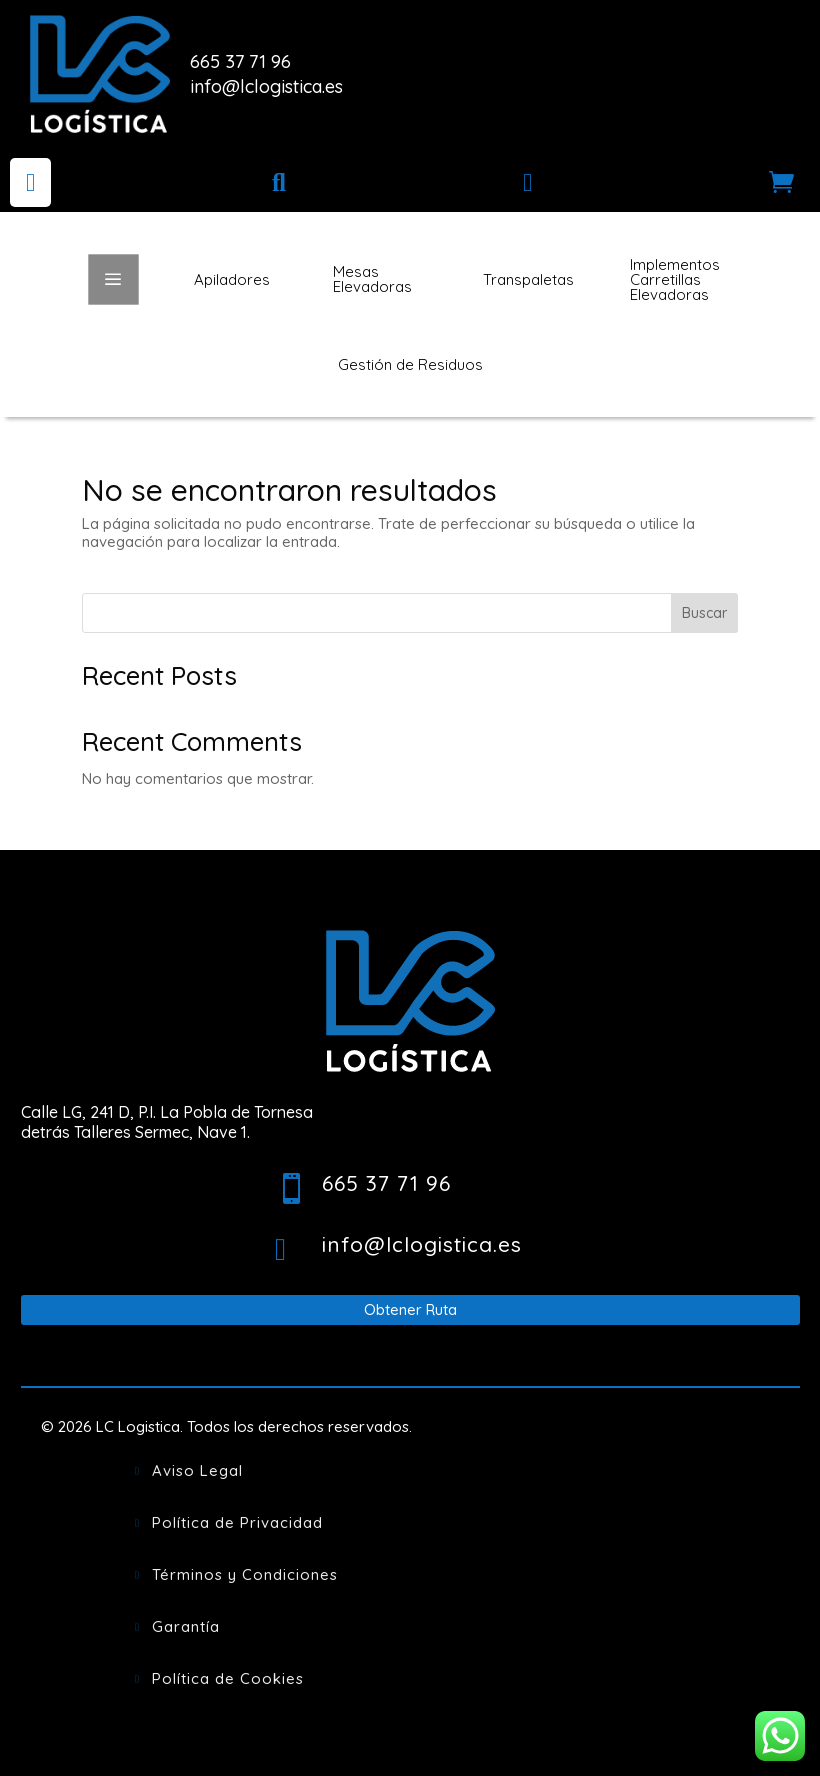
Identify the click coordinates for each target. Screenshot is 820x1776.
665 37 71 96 (240, 61)
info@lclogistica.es (266, 86)
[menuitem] (30, 182)
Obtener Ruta (410, 1309)
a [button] (113, 279)
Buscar (704, 613)
